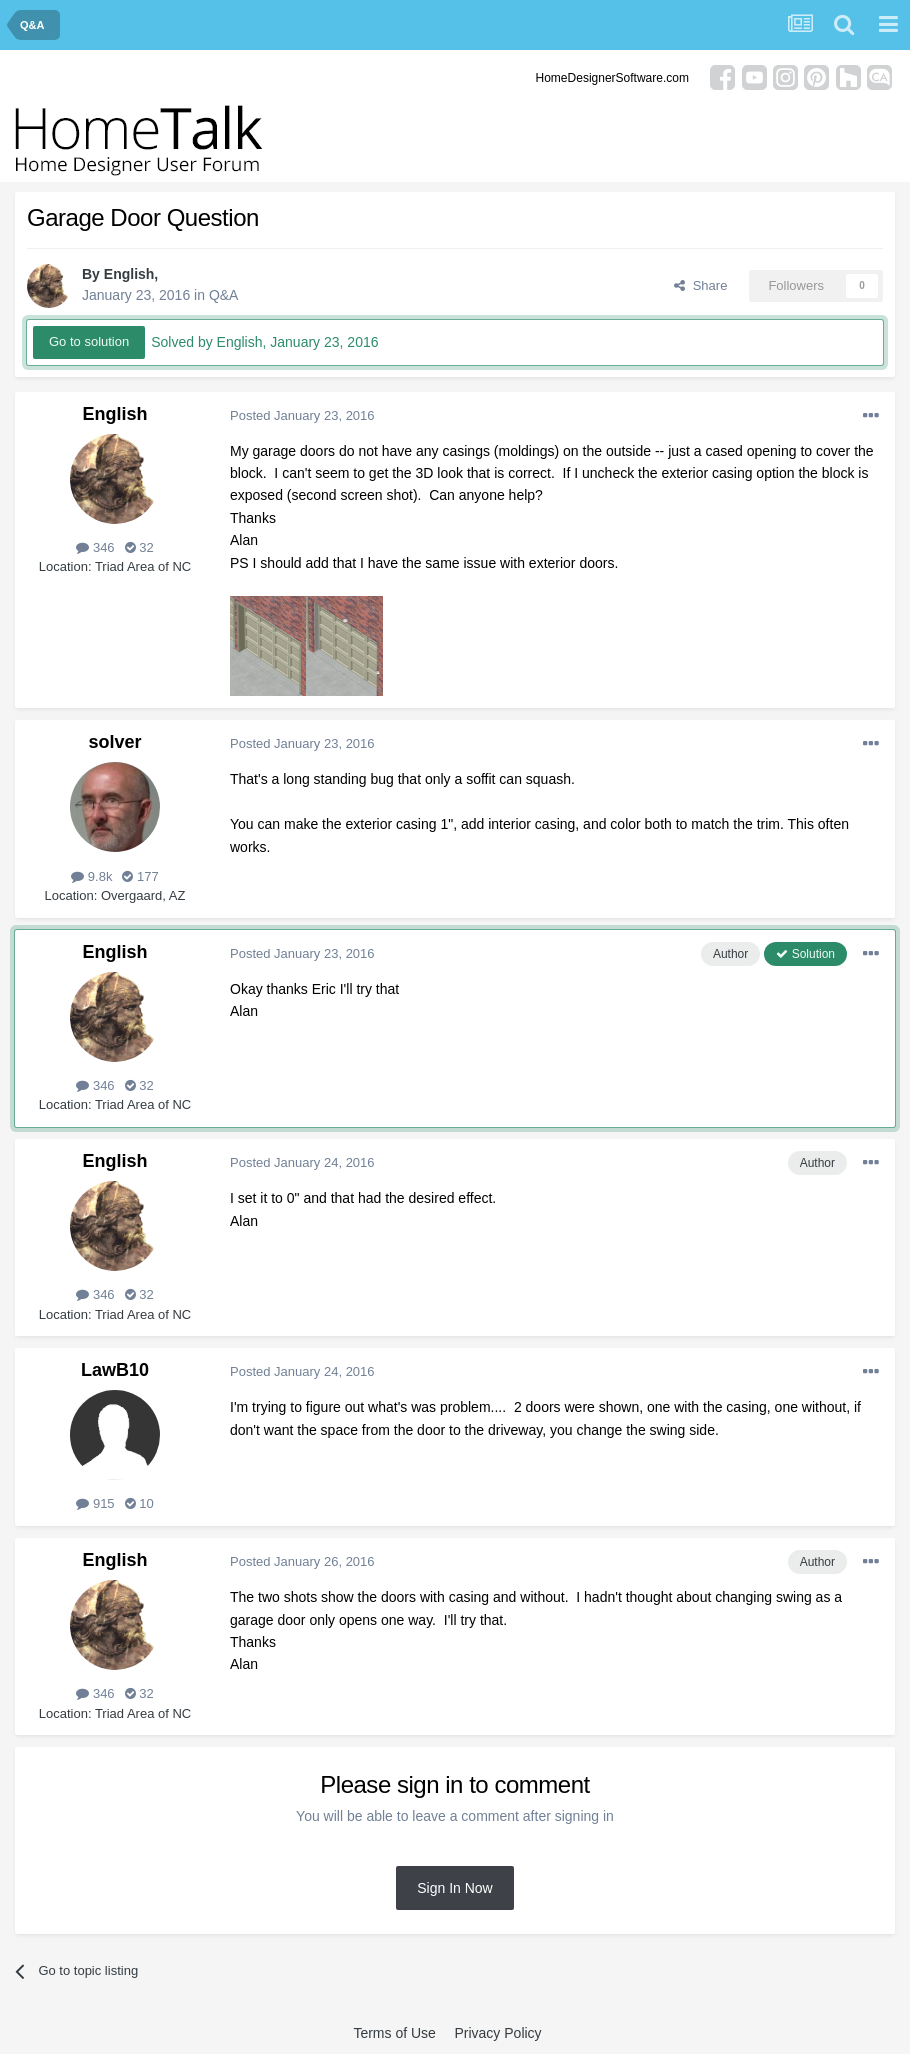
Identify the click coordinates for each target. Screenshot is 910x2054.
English (129, 274)
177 (140, 876)
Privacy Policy (497, 2033)
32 (139, 547)
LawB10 (115, 1370)
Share (700, 285)
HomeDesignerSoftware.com (612, 78)
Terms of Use (394, 2033)
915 (95, 1503)
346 (95, 547)
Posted (302, 415)
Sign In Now (454, 1888)
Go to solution (89, 341)
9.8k (91, 876)
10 (139, 1503)
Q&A (224, 295)
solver (114, 742)
